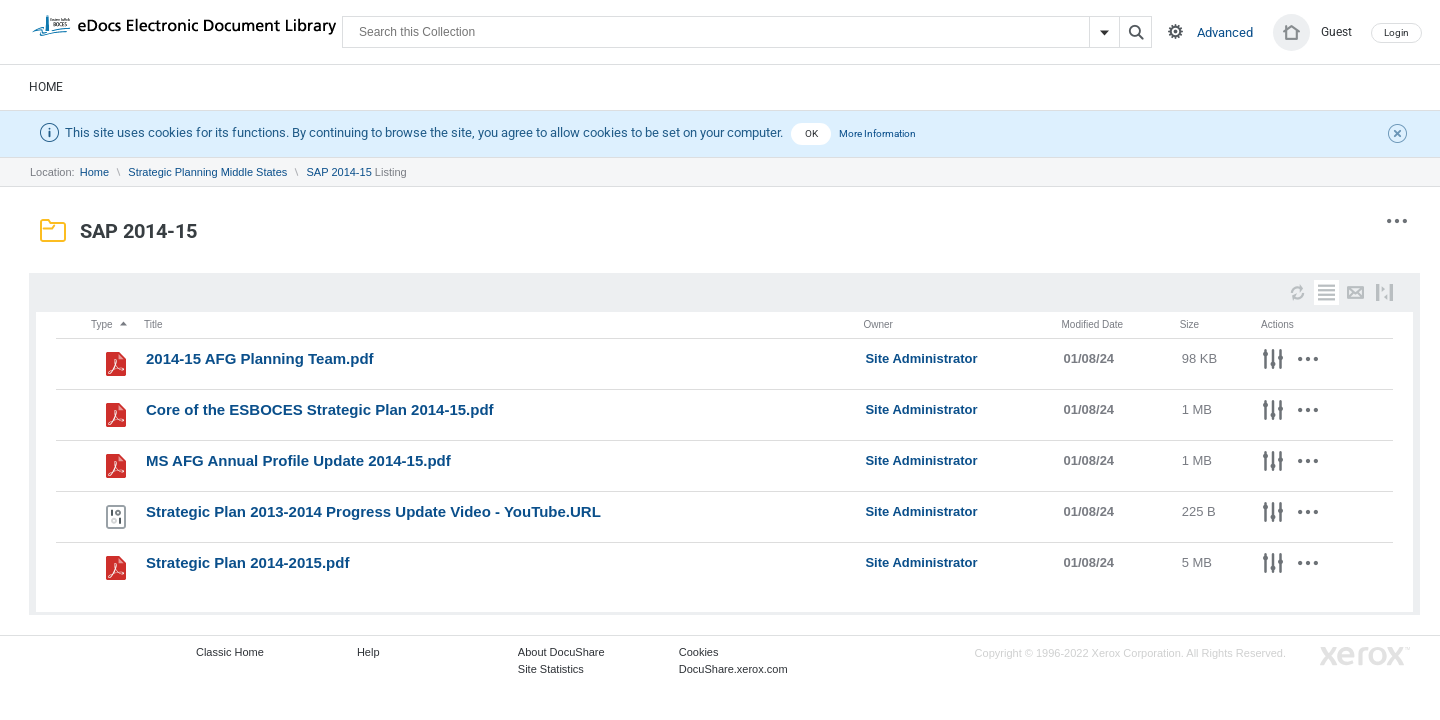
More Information (877, 133)
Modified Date (1092, 324)
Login (1396, 32)
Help (368, 652)
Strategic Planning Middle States (207, 172)
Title (153, 324)
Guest (1336, 32)
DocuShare (184, 31)
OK (811, 133)
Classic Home (230, 652)
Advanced (1225, 32)
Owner (877, 324)
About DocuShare (561, 652)
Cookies (699, 652)
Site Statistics (551, 669)
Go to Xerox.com (1365, 656)
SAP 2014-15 (339, 172)
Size (1189, 324)
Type (110, 324)
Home (46, 87)
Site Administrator (921, 358)
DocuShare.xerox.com (733, 669)
